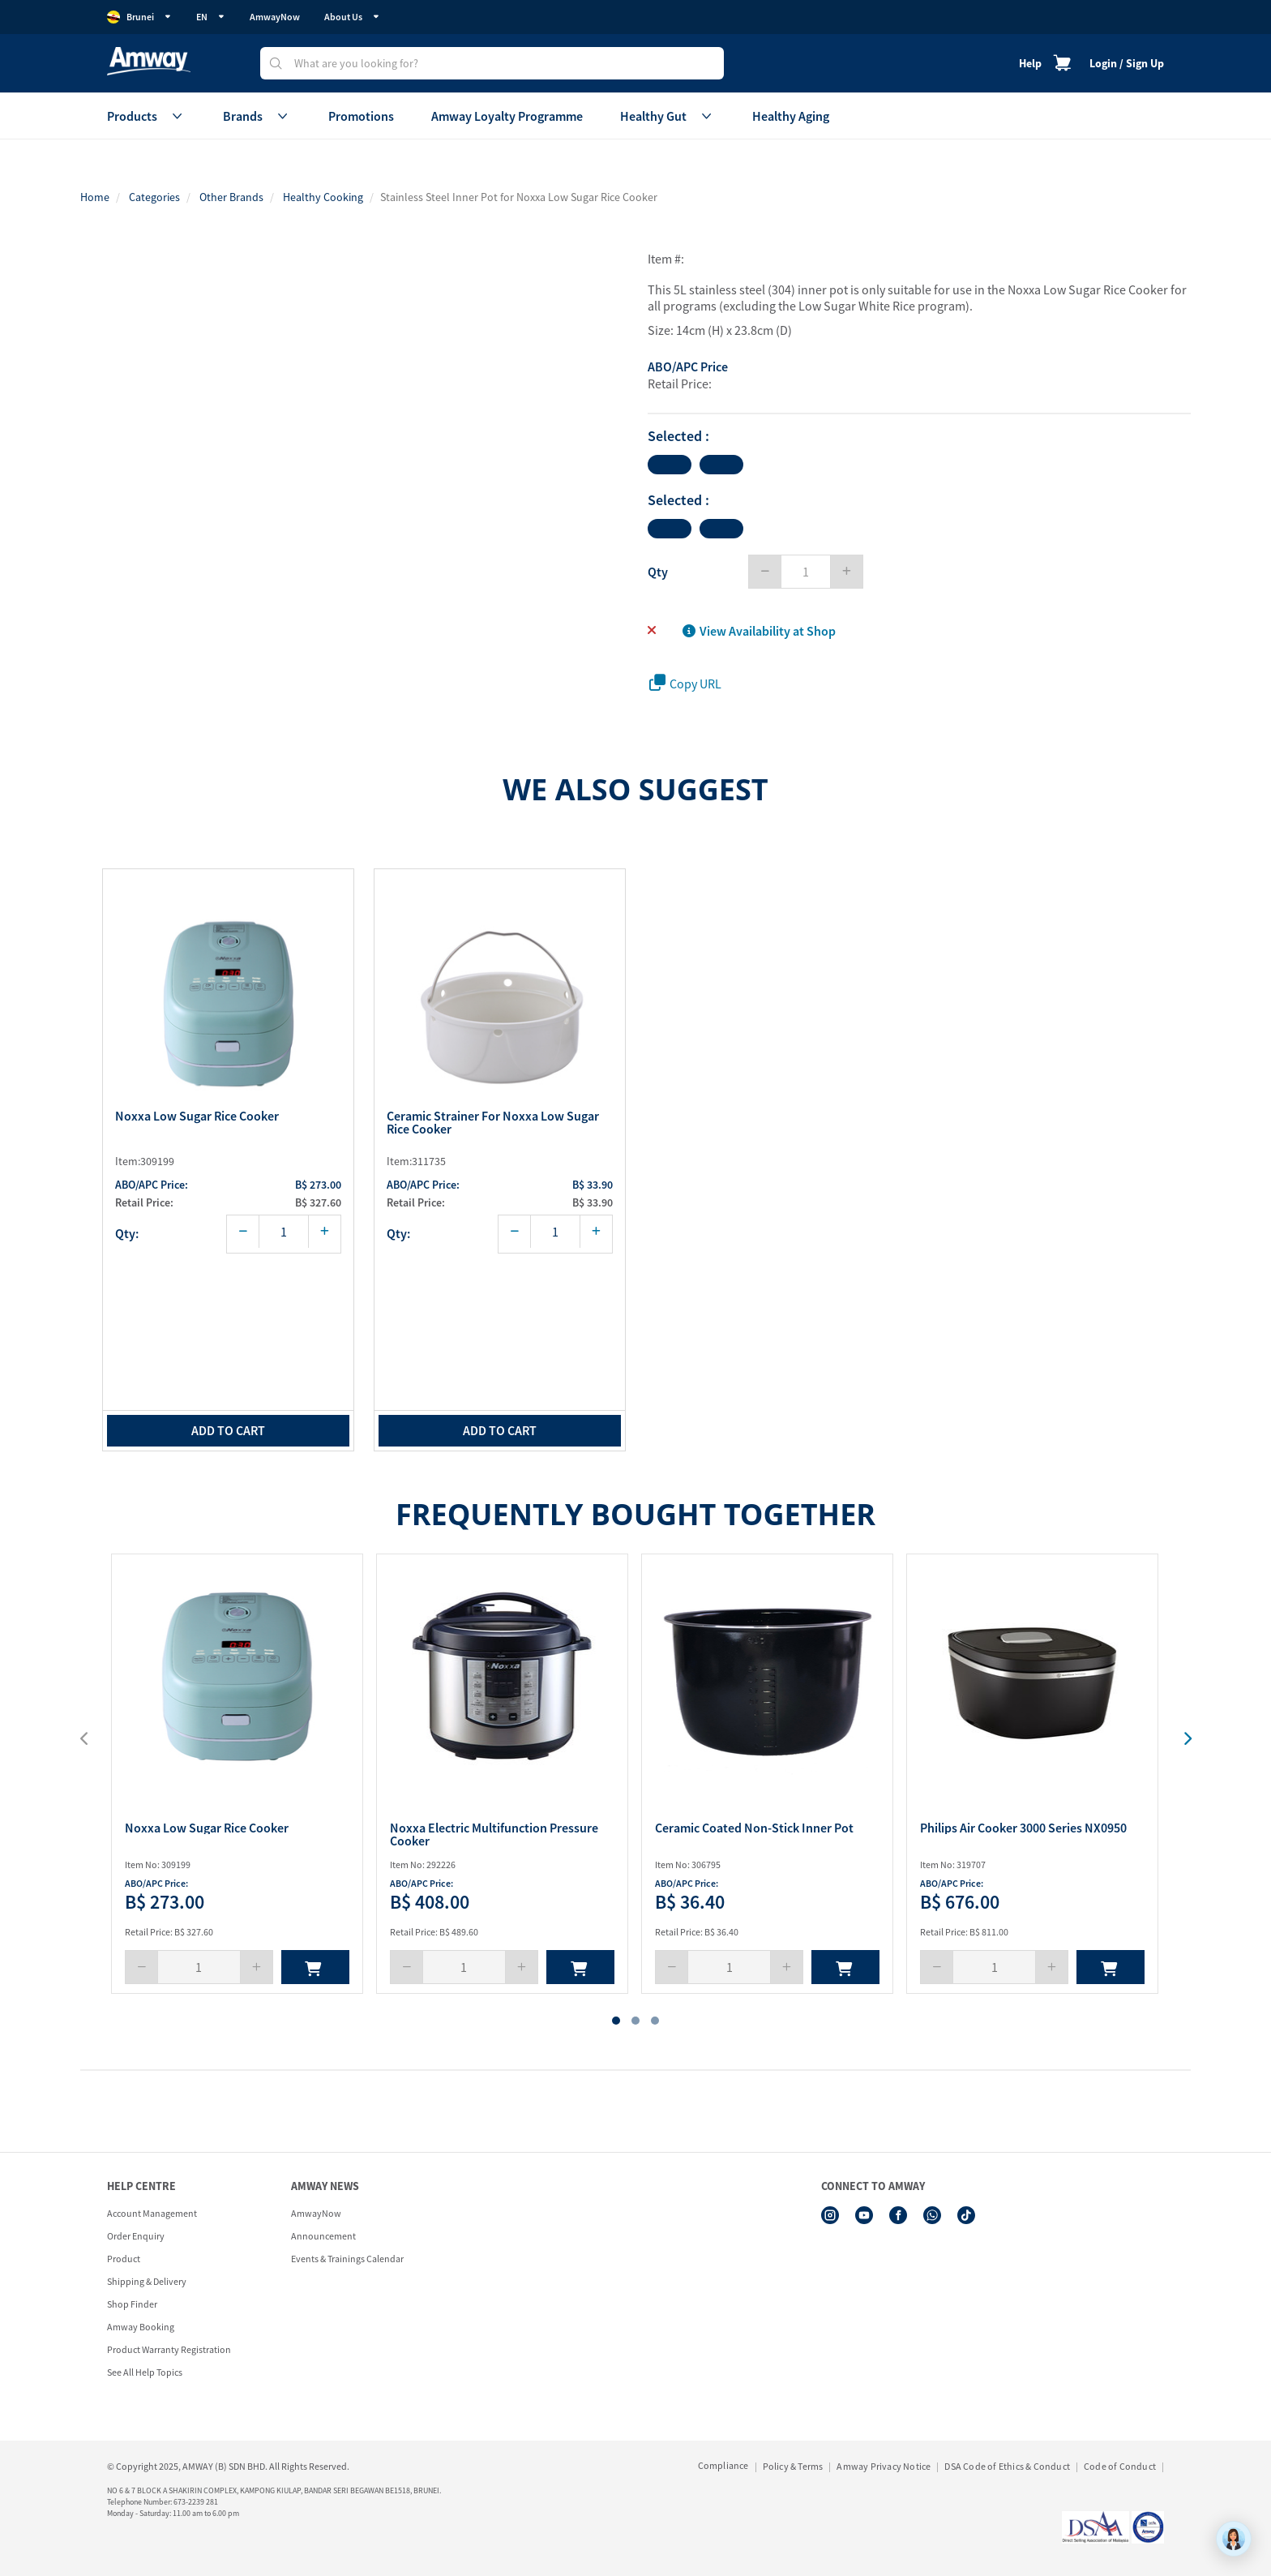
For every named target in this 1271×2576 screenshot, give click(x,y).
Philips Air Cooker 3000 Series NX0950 (1023, 1827)
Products (146, 116)
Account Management (152, 2213)
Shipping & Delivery (146, 2281)
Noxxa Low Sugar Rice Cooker (197, 1116)
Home (94, 197)
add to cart (228, 1430)
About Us (352, 17)
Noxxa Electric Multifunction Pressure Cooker (494, 1834)
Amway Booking (140, 2327)
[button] (616, 2020)
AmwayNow (275, 17)
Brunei (139, 17)
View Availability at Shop (759, 631)
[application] (1233, 2538)
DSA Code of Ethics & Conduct (1007, 2466)
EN (210, 17)
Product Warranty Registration (169, 2349)
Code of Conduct (1120, 2466)
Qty (658, 572)
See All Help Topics (144, 2372)
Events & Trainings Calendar (347, 2258)
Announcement (323, 2236)
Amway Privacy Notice (884, 2466)
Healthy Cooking (323, 197)
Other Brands (231, 197)
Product (123, 2258)
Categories (154, 197)
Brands (257, 116)
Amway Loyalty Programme (507, 116)
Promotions (361, 116)
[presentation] (1176, 1739)
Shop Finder (132, 2304)
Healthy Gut (667, 116)
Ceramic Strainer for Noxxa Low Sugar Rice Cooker (493, 1123)
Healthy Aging (790, 116)
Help (1030, 63)
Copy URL (685, 683)
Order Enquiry (136, 2236)
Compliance (723, 2465)
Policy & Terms (793, 2466)
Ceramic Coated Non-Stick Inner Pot (754, 1827)
